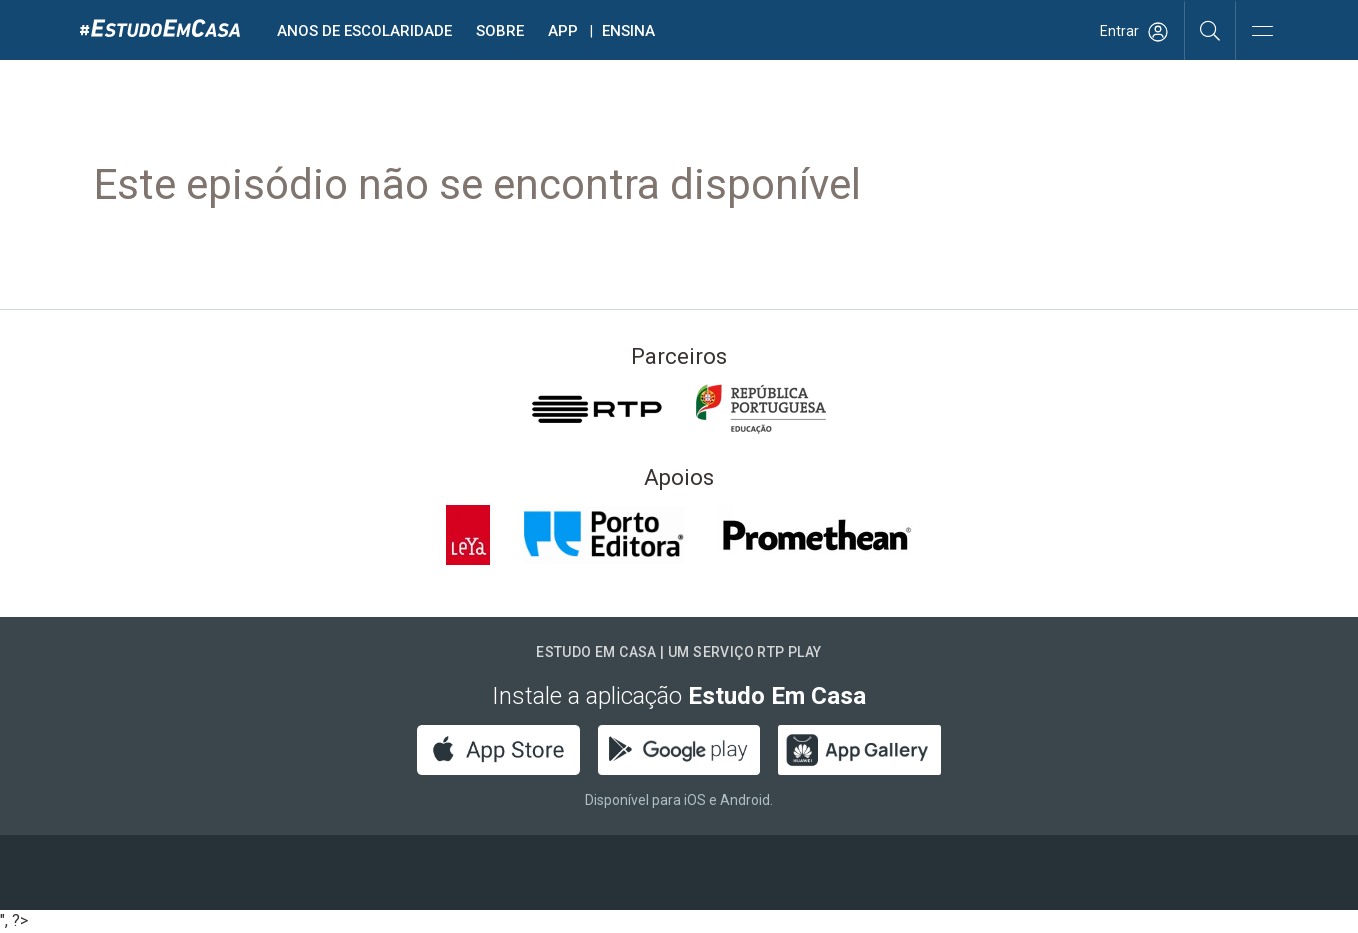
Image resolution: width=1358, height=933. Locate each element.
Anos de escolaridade (364, 31)
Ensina (628, 31)
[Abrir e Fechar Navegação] (1262, 32)
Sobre (500, 31)
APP (563, 31)
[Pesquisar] (1210, 30)
